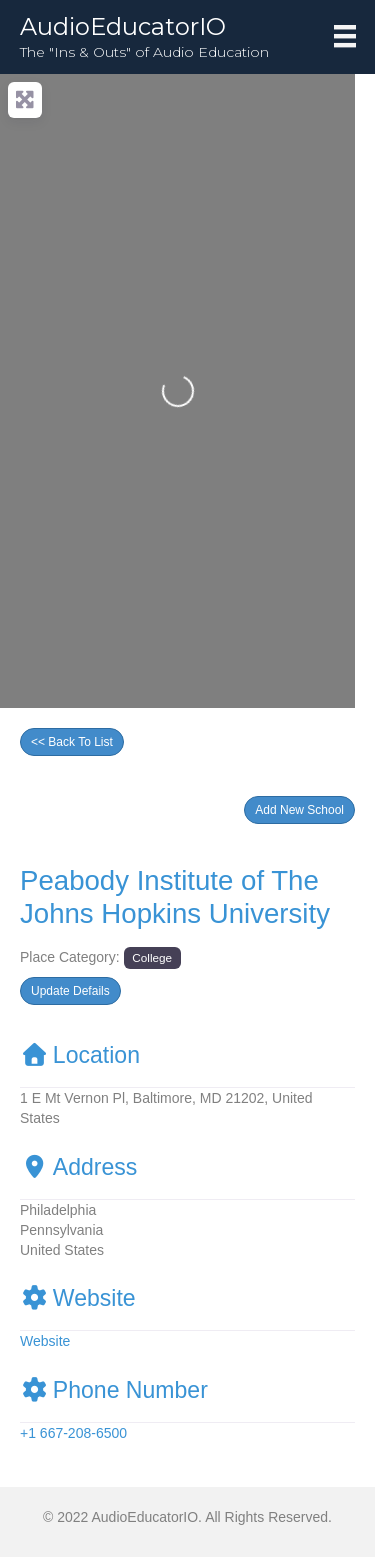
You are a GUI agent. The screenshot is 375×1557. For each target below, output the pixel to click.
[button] (299, 810)
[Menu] (345, 36)
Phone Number (114, 1390)
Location (80, 1055)
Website (78, 1298)
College (152, 957)
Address (78, 1167)
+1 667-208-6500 (73, 1433)
